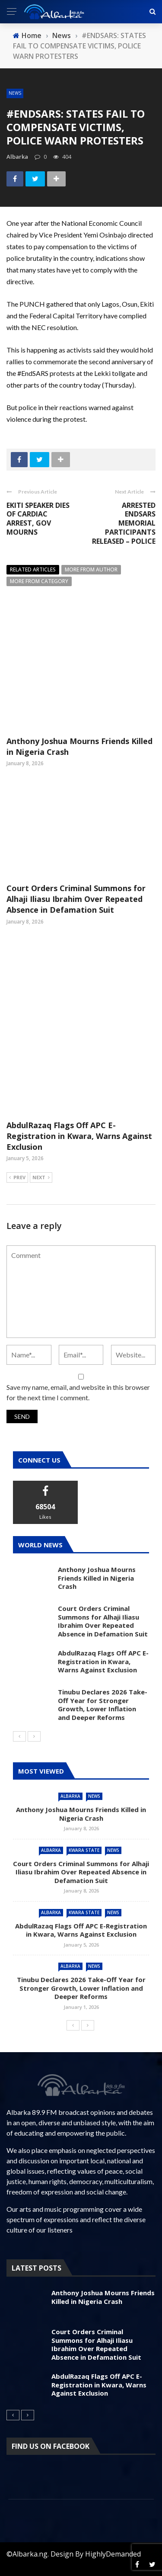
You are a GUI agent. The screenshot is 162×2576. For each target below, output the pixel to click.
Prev (17, 1178)
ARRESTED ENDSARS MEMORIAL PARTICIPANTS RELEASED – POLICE (124, 523)
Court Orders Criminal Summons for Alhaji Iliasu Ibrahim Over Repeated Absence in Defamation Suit (76, 899)
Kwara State (84, 1850)
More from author (91, 569)
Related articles (33, 569)
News (15, 93)
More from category (39, 581)
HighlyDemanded (113, 2554)
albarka (17, 156)
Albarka (70, 1796)
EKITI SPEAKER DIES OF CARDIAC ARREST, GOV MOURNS (38, 518)
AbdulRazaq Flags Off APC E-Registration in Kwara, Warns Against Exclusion (79, 1136)
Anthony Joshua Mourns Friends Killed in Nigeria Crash (97, 1578)
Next (41, 1178)
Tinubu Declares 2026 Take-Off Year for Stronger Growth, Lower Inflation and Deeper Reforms (102, 1704)
